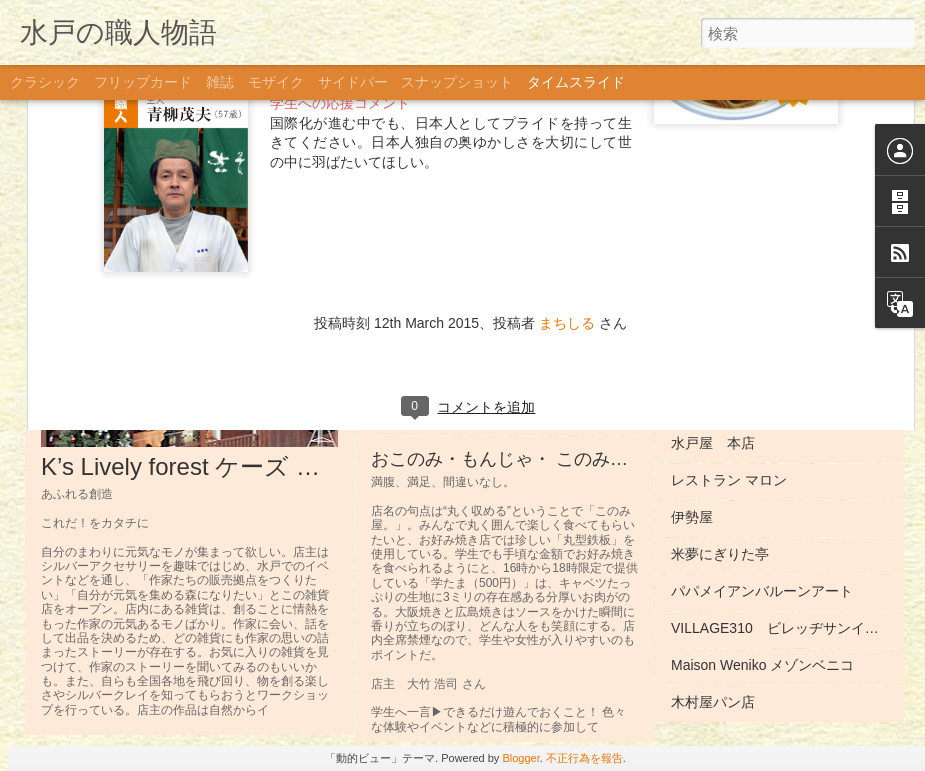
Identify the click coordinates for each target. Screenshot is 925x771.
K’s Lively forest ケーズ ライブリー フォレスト (296, 466)
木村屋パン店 (713, 702)
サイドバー (353, 82)
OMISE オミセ (716, 332)
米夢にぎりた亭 (720, 554)
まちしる (567, 114)
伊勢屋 (692, 517)
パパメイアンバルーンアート (762, 591)
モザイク (276, 82)
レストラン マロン (729, 480)
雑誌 (220, 82)
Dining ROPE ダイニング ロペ (772, 406)
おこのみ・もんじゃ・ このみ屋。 (508, 459)
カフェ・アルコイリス (741, 295)
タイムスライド (576, 82)
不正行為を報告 (584, 758)
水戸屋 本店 (713, 443)
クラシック (45, 82)
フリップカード (143, 82)
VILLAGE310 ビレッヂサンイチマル (789, 628)
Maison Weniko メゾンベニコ (762, 665)
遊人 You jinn (711, 258)
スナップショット (457, 82)
